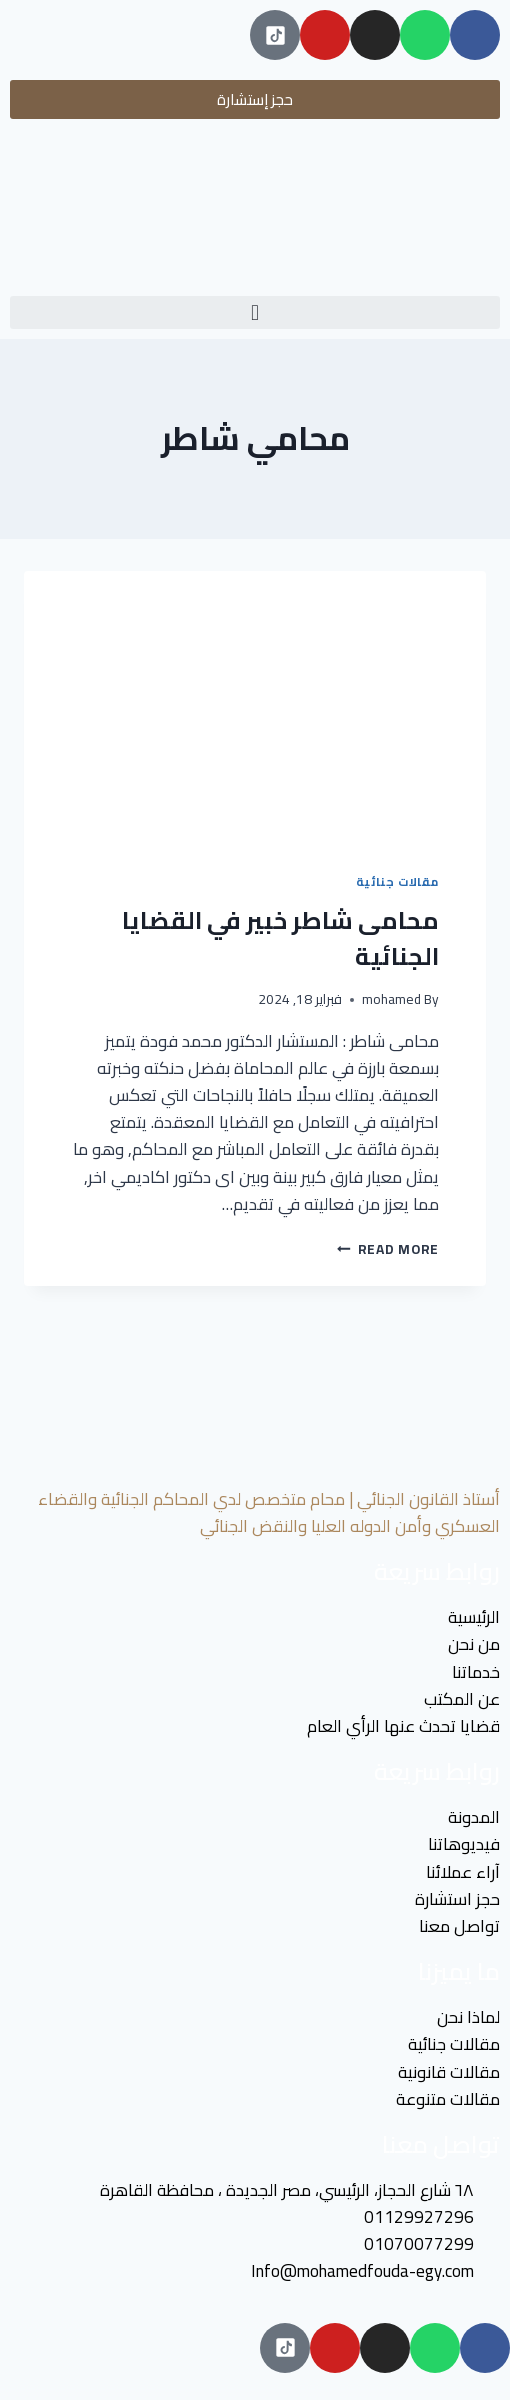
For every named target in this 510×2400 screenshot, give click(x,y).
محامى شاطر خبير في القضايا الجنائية (280, 938)
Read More (388, 1249)
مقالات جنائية (397, 881)
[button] (255, 312)
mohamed (391, 999)
